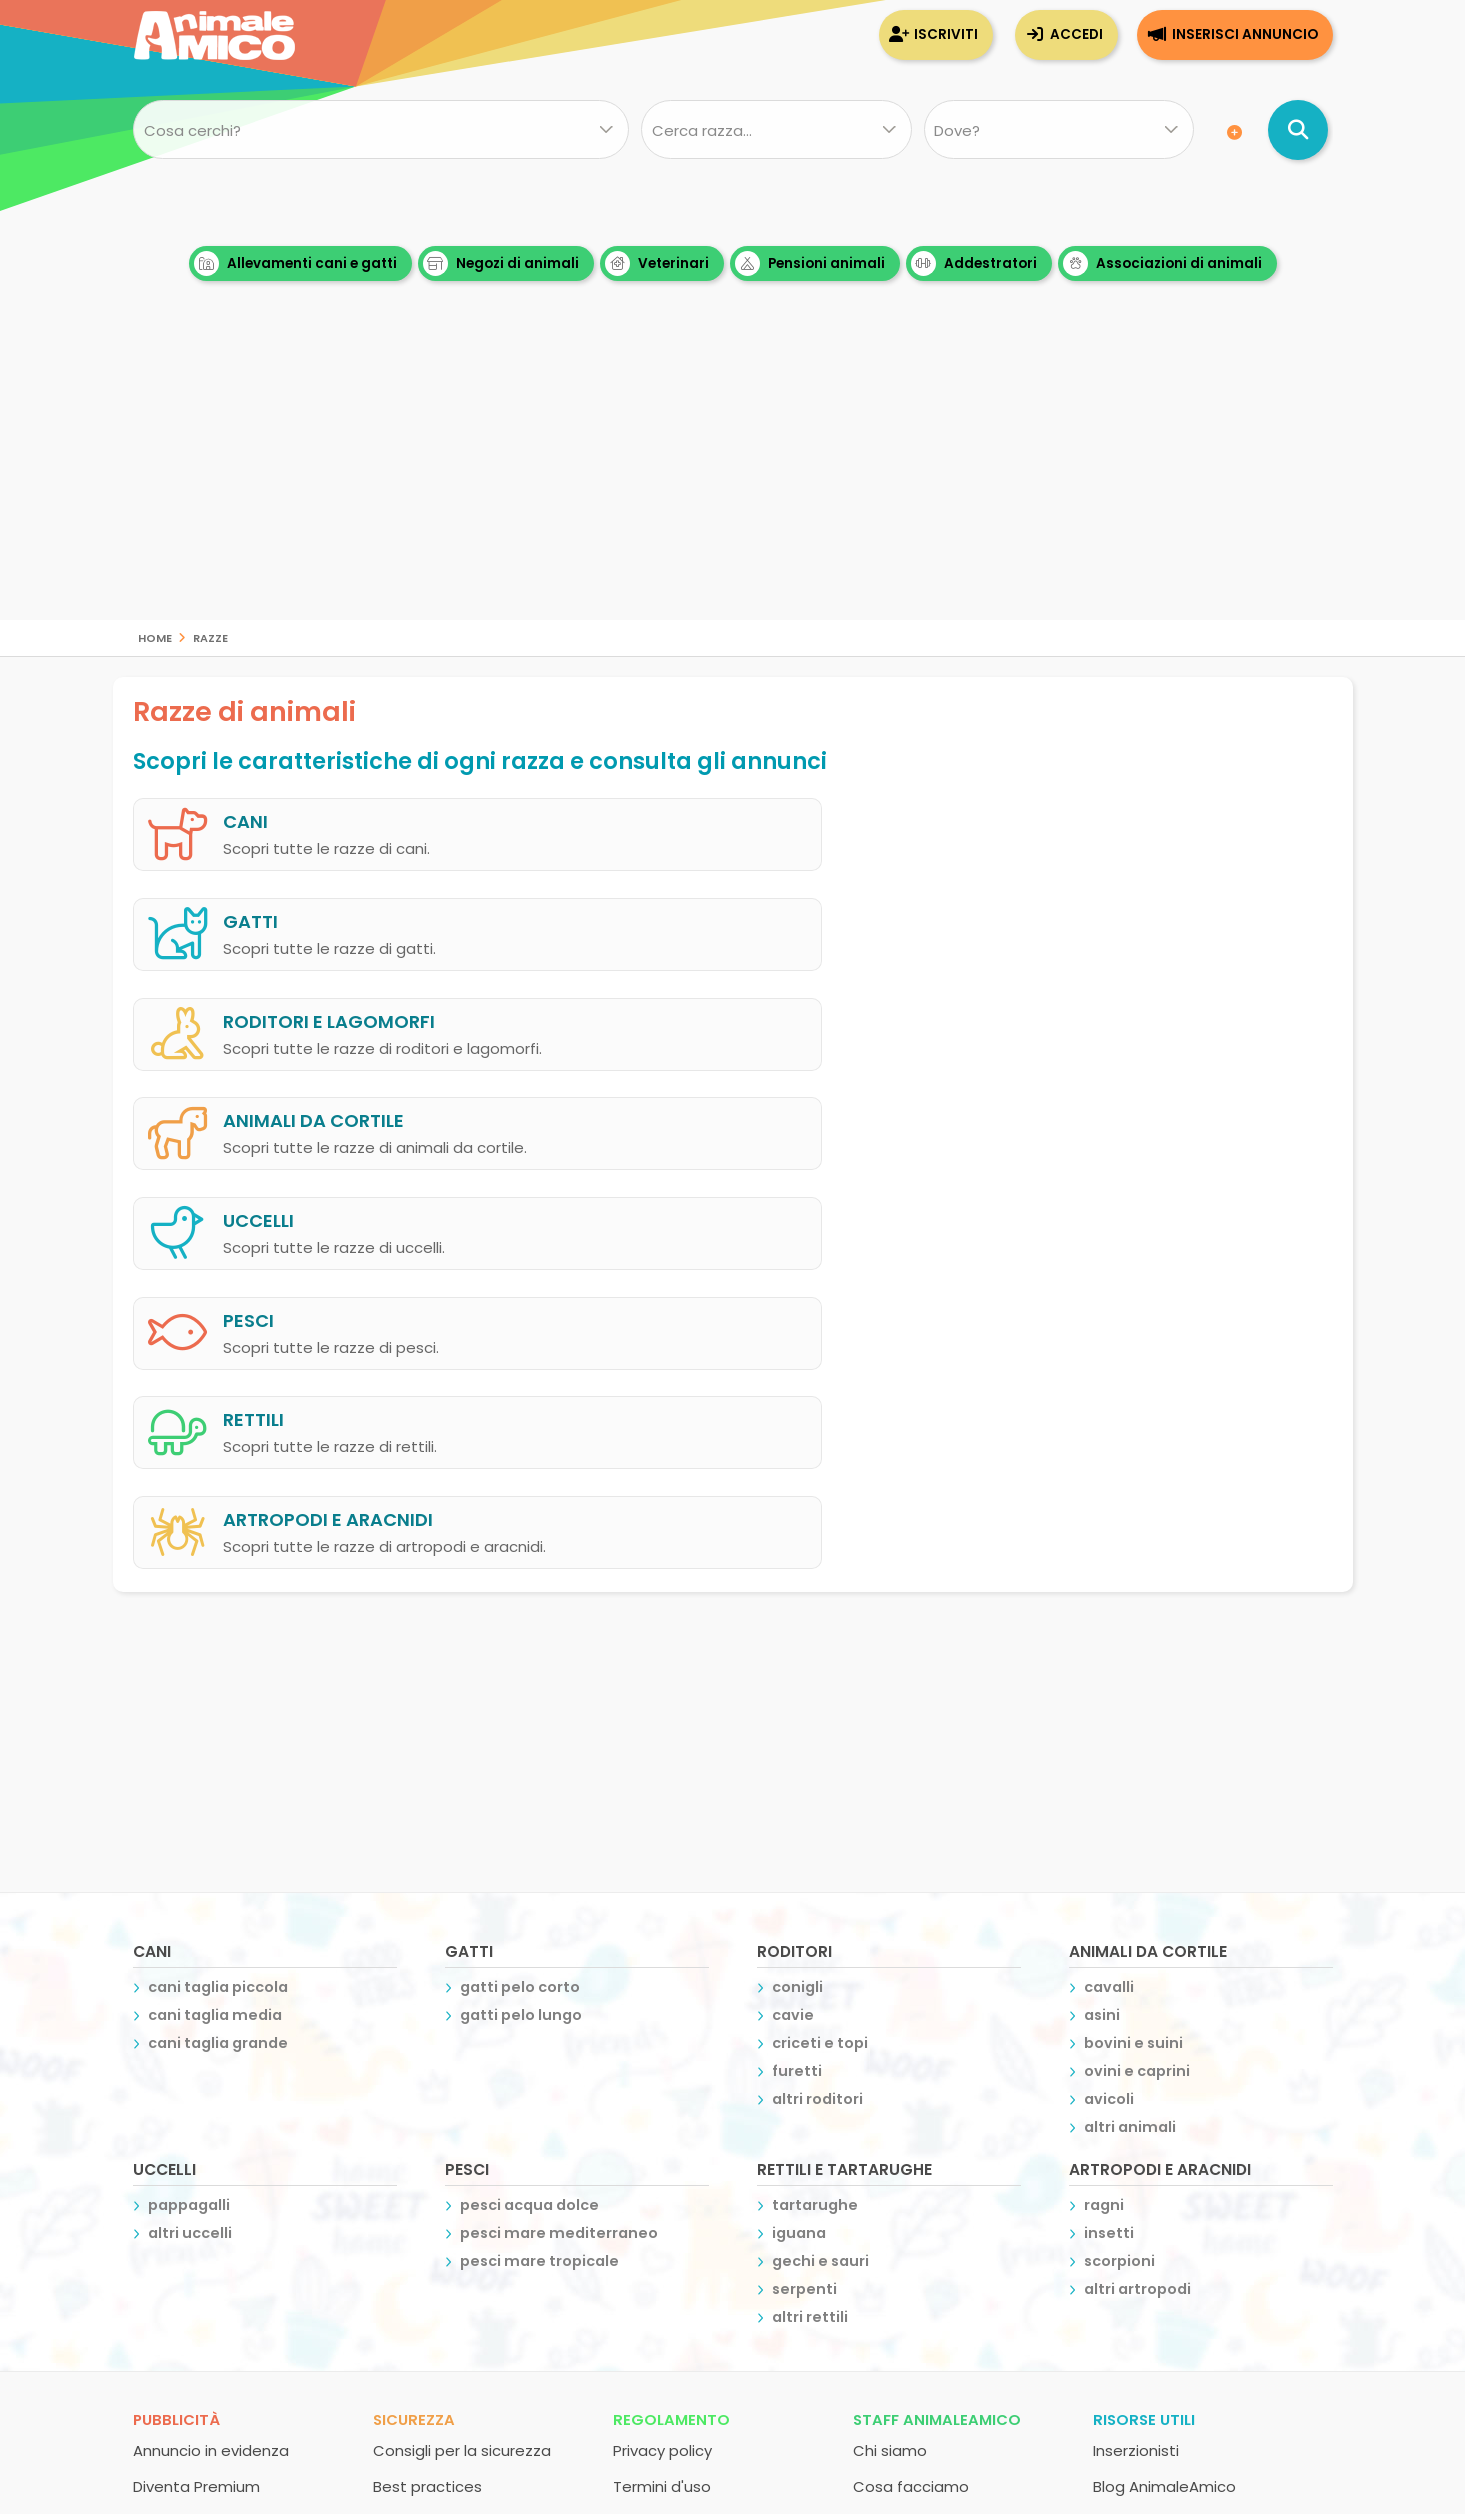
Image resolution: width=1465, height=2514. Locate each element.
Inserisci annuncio (1245, 34)
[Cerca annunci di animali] (1298, 130)
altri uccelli (190, 1808)
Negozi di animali (501, 263)
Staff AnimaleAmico (937, 1994)
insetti (1109, 1808)
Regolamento (671, 1994)
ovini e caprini (1137, 1646)
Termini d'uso (662, 2061)
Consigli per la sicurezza (462, 2025)
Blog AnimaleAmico (1164, 2061)
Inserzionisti (1136, 2025)
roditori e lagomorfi (329, 911)
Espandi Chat (182, 2097)
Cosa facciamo (911, 2061)
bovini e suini (1133, 1618)
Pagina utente (186, 2133)
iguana (799, 1808)
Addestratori (974, 263)
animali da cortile (925, 911)
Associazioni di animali (1162, 263)
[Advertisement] (733, 480)
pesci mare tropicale (539, 1836)
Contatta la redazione (937, 2097)
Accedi (1076, 34)
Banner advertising (202, 2169)
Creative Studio (721, 2345)
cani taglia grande (218, 1618)
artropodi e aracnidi (940, 1097)
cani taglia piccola (218, 1562)
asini (1102, 1590)
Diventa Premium (196, 2061)
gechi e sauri (820, 1836)
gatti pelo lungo (521, 1590)
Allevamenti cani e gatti (295, 263)
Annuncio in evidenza (211, 2025)
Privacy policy (662, 2025)
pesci (860, 1004)
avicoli (1109, 1674)
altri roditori (817, 1674)
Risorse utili (1144, 1994)
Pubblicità (176, 1994)
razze (210, 636)
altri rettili (810, 1892)
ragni (1104, 1780)
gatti (862, 818)
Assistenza (413, 2097)
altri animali (1130, 1702)
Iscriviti (946, 34)
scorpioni (1119, 1836)
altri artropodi (1137, 1864)
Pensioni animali (810, 263)
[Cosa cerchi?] (381, 130)
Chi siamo (890, 2025)
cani (245, 818)
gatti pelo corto (520, 1562)
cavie (793, 1590)
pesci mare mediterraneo (559, 1808)
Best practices (427, 2061)
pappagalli (189, 1780)
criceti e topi (820, 1618)
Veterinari (657, 263)
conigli (797, 1562)
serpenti (804, 1864)
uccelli (258, 1004)
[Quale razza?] (776, 130)
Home (155, 636)
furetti (797, 1646)
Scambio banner (1154, 2133)
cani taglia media (215, 1590)
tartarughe (815, 1780)
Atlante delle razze (1163, 2097)
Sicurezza (414, 1994)
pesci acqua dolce (529, 1780)
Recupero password (447, 2133)
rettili (253, 1097)
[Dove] (1058, 130)
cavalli (1109, 1562)
